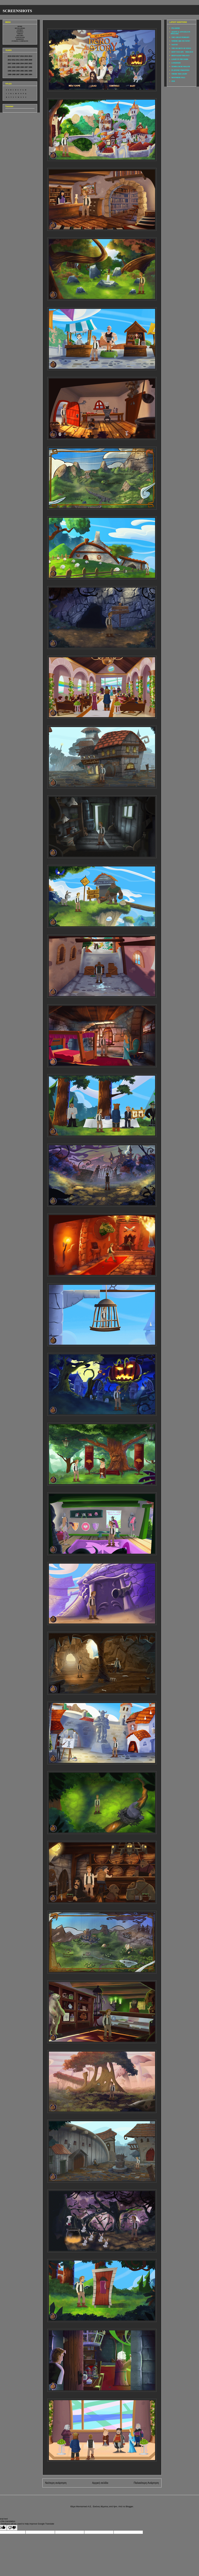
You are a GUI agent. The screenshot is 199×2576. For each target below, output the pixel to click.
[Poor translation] (12, 2527)
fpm (115, 2506)
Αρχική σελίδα (100, 2482)
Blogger (129, 2506)
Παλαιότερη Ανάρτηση (146, 2482)
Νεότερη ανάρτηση (55, 2482)
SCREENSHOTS (17, 11)
